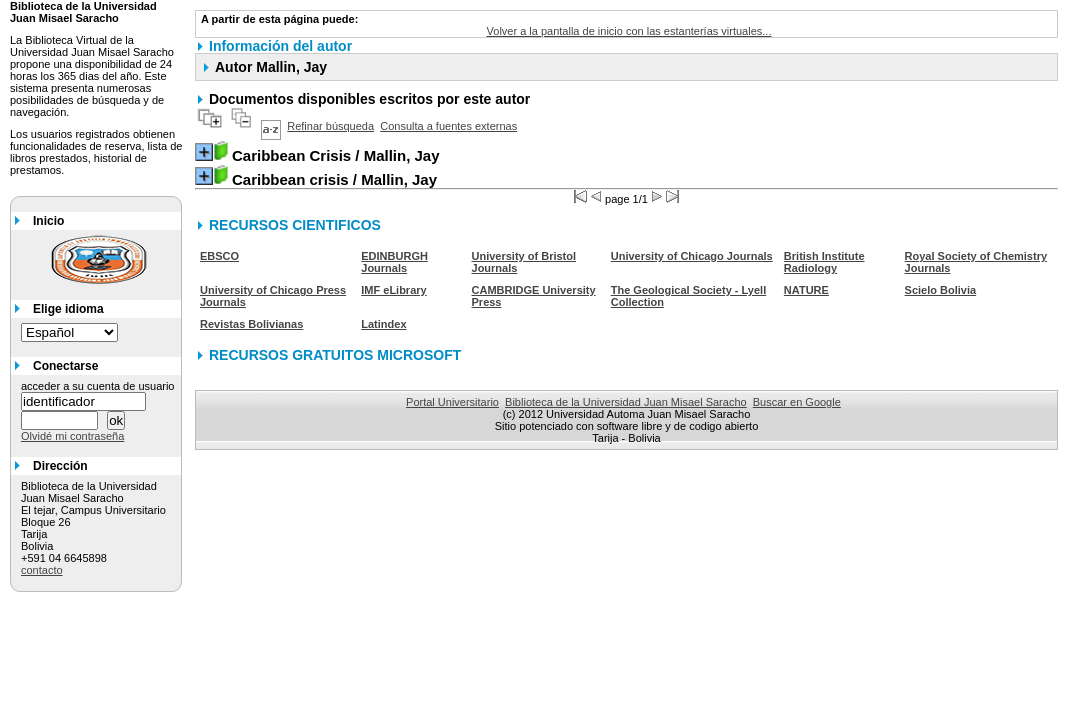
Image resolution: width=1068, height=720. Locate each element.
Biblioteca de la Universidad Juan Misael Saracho (626, 402)
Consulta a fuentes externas (448, 126)
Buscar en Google (797, 402)
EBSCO (219, 256)
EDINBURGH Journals (394, 262)
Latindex (383, 324)
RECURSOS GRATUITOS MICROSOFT (335, 355)
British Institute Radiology (824, 262)
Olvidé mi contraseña (72, 436)
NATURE (806, 290)
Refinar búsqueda (330, 126)
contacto (42, 570)
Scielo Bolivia (941, 290)
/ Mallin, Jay (336, 155)
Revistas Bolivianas (251, 324)
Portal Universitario (452, 402)
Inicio (48, 221)
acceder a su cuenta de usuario (98, 386)
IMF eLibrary (393, 290)
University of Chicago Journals (692, 256)
